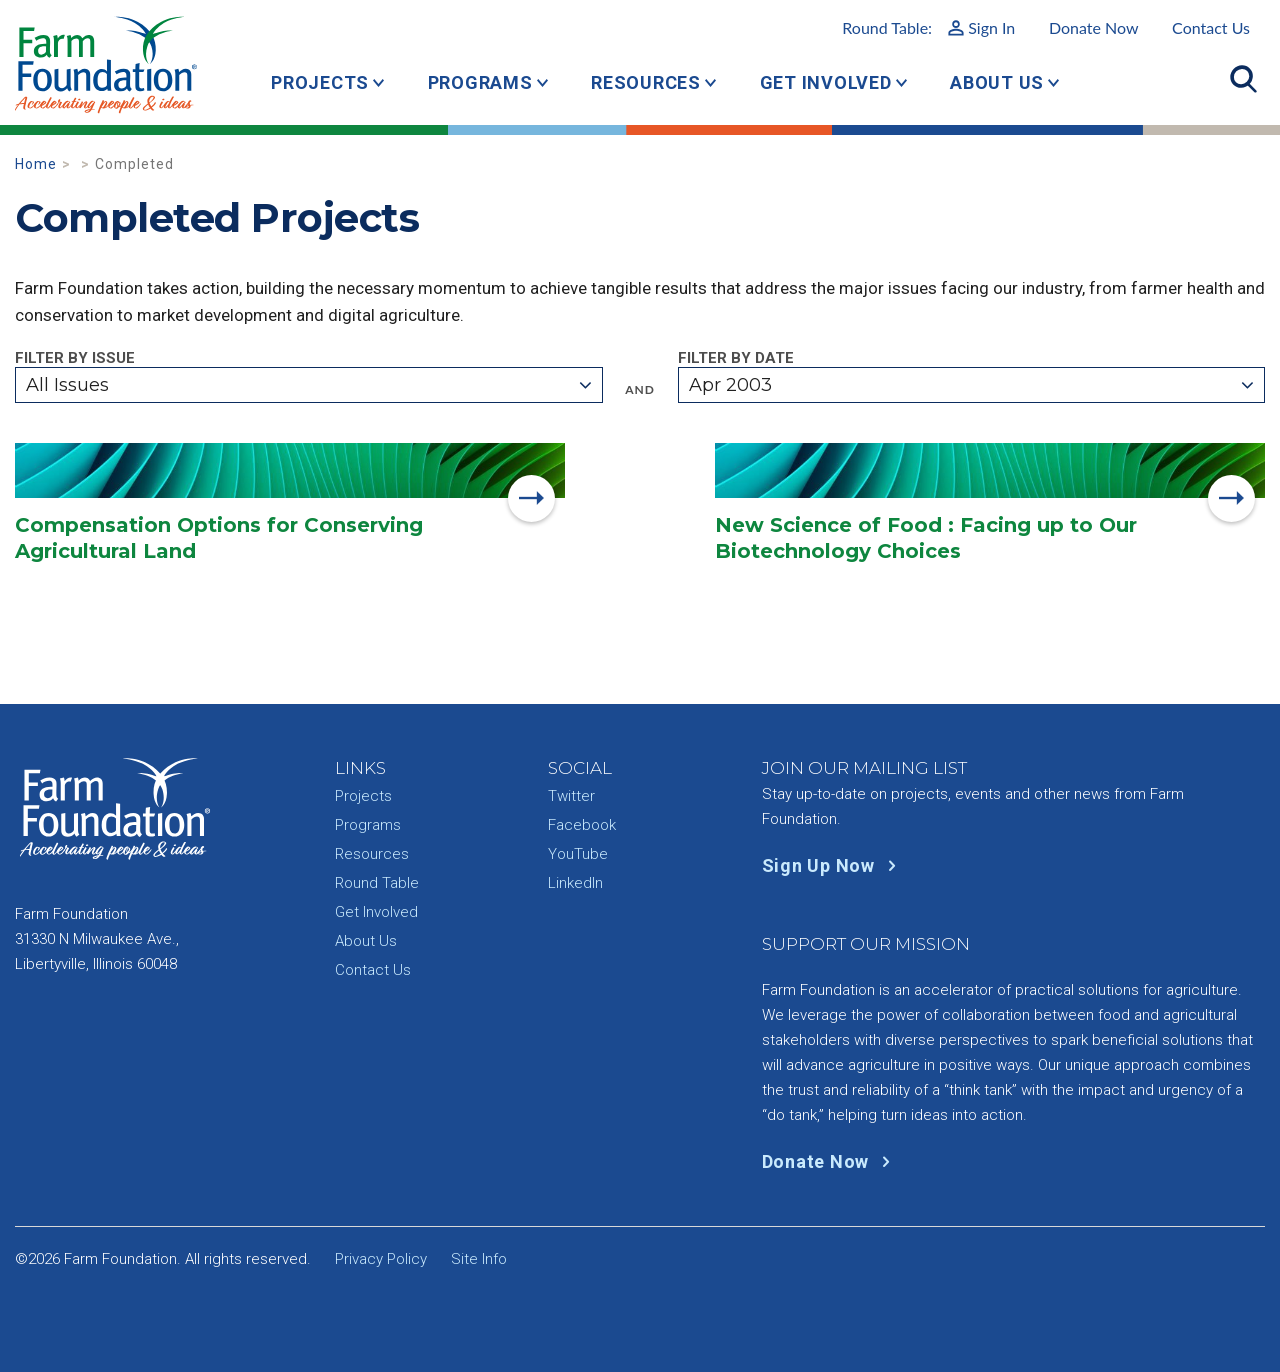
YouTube (578, 854)
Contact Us (1211, 27)
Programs (480, 82)
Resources (646, 82)
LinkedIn (575, 883)
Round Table (377, 883)
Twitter (571, 796)
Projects (320, 82)
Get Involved (826, 82)
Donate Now (1094, 27)
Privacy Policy (381, 1259)
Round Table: (928, 27)
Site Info (479, 1259)
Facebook (582, 825)
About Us (997, 82)
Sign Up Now (833, 865)
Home (36, 164)
